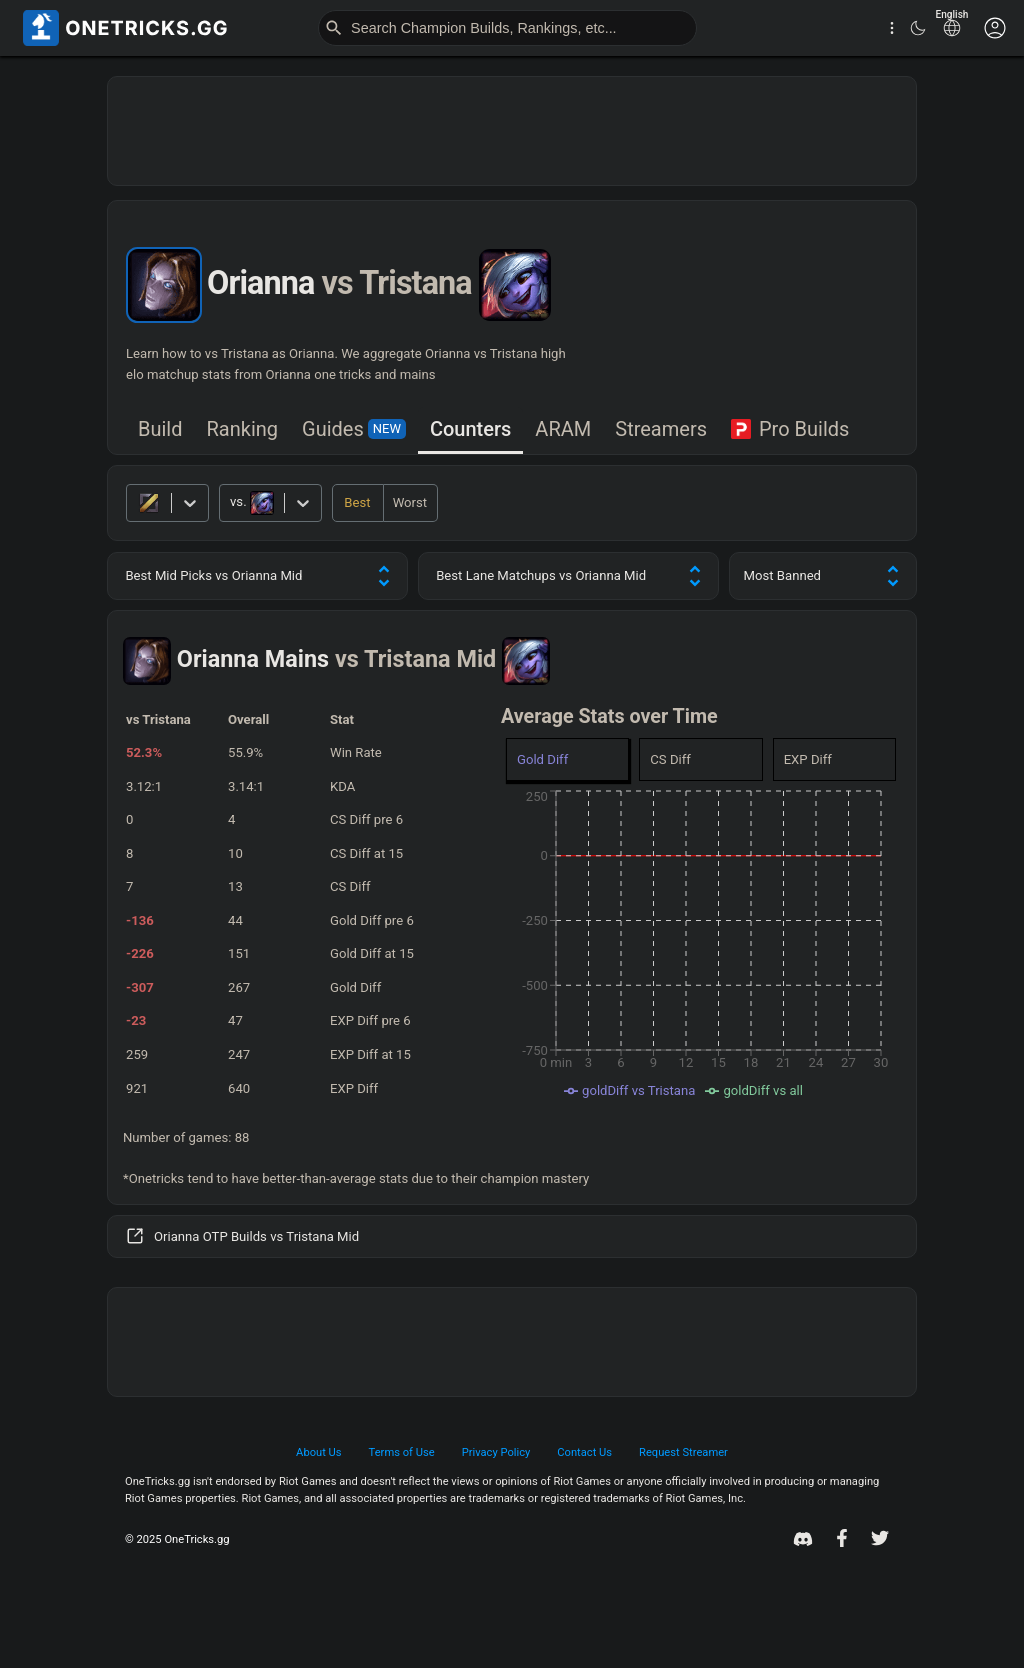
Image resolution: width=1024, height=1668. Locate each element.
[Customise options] (995, 28)
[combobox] (231, 502)
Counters (470, 429)
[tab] (160, 430)
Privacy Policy (496, 1452)
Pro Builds (790, 429)
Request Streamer (683, 1452)
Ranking (243, 429)
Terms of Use (402, 1452)
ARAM (563, 429)
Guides (354, 429)
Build (160, 429)
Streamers (661, 429)
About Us (318, 1452)
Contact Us (584, 1452)
